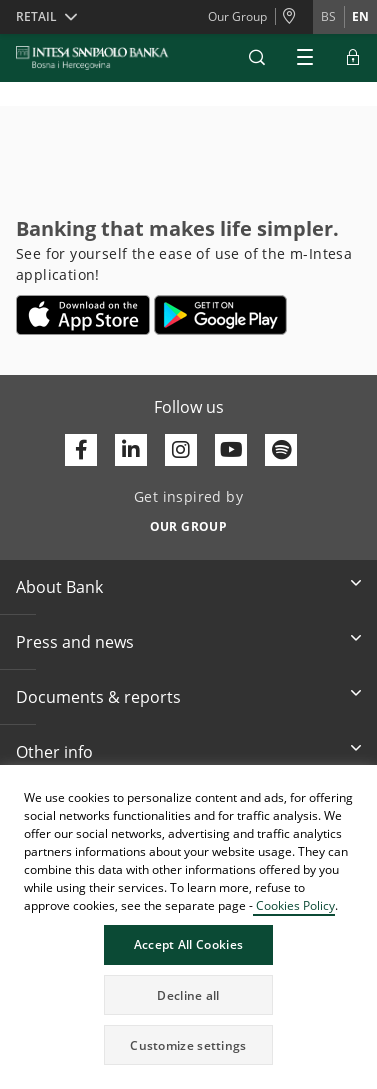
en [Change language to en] (360, 16)
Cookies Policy (294, 905)
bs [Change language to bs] (328, 16)
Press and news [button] (75, 642)
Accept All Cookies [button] (188, 944)
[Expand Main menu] (305, 58)
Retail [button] (36, 16)
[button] (257, 58)
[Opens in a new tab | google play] (220, 315)
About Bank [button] (59, 587)
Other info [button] (54, 752)
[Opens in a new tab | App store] (83, 315)
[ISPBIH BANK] (97, 58)
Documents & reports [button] (98, 697)
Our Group (237, 16)
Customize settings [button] (188, 1045)
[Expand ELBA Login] (353, 58)
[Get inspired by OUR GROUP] (188, 521)
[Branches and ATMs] (294, 17)
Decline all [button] (188, 995)
